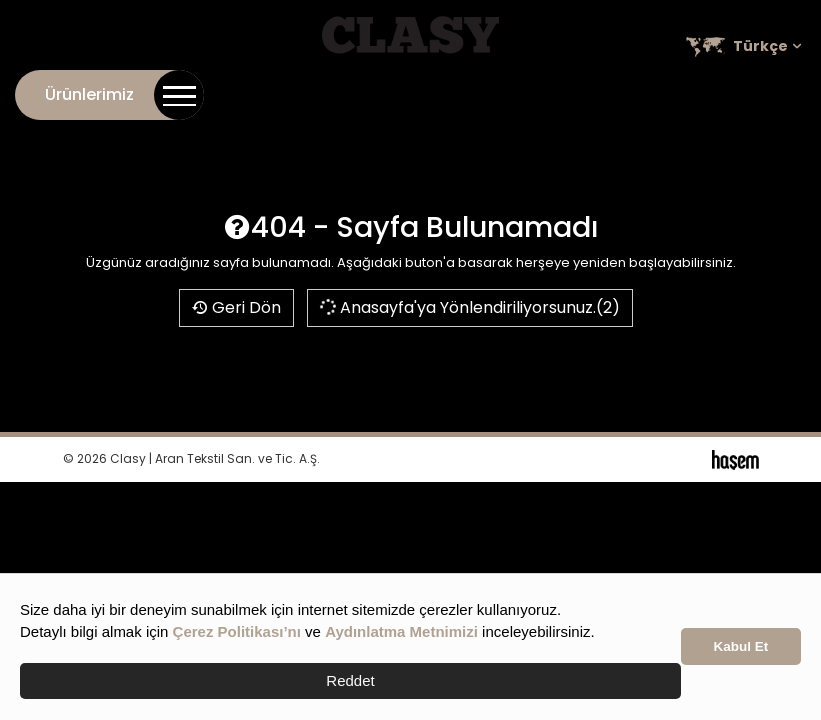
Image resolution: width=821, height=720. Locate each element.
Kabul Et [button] (741, 646)
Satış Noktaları (745, 91)
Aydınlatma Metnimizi (401, 631)
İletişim (344, 91)
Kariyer (640, 91)
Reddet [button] (350, 680)
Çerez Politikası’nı (237, 631)
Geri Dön (236, 307)
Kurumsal (425, 91)
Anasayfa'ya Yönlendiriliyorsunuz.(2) (468, 307)
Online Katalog (537, 91)
